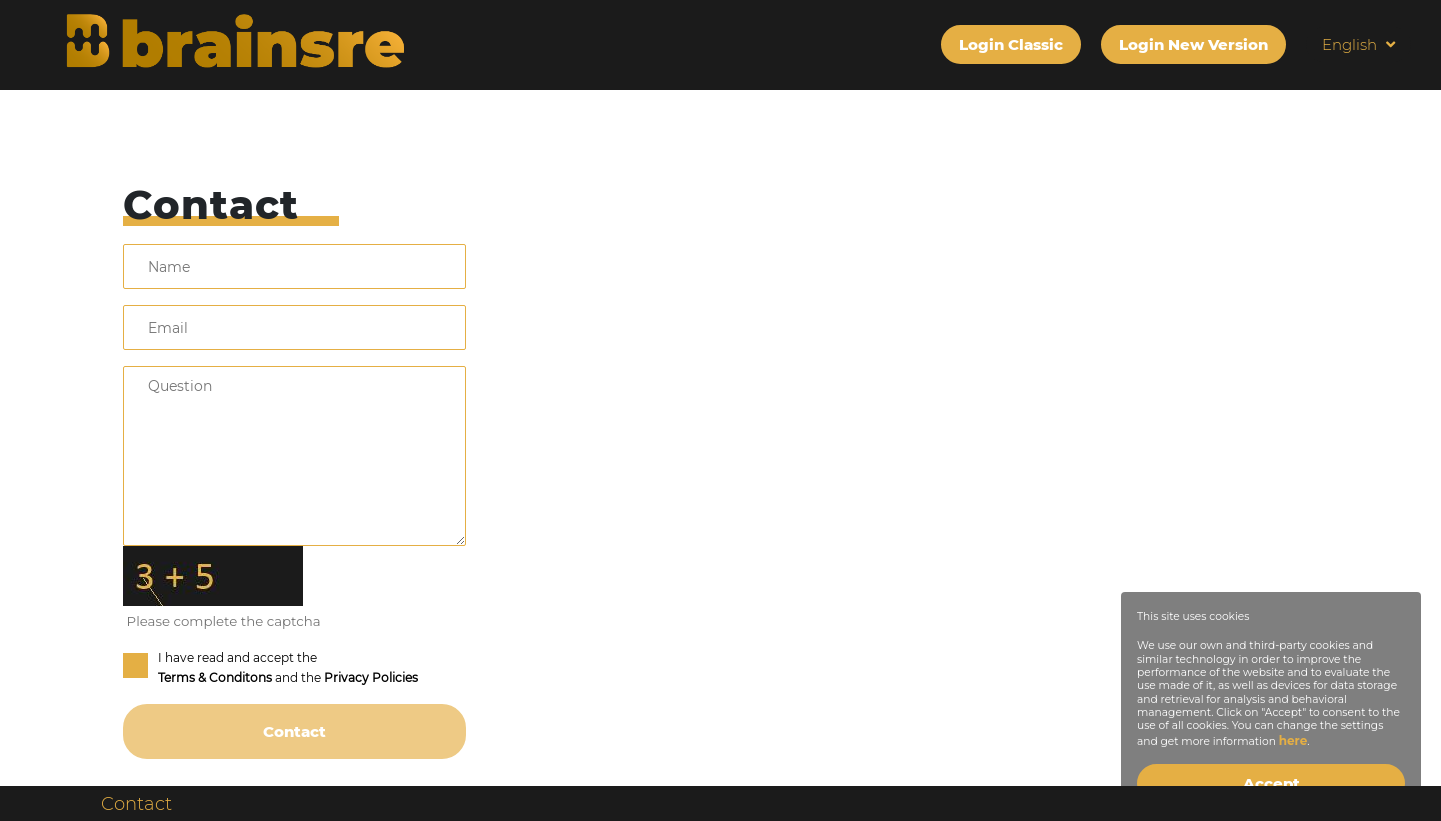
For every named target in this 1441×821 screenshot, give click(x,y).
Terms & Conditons (215, 677)
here (1293, 740)
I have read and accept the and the (270, 667)
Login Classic (1011, 44)
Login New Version (1193, 44)
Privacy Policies (371, 677)
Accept (1271, 783)
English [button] (1358, 44)
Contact (136, 804)
